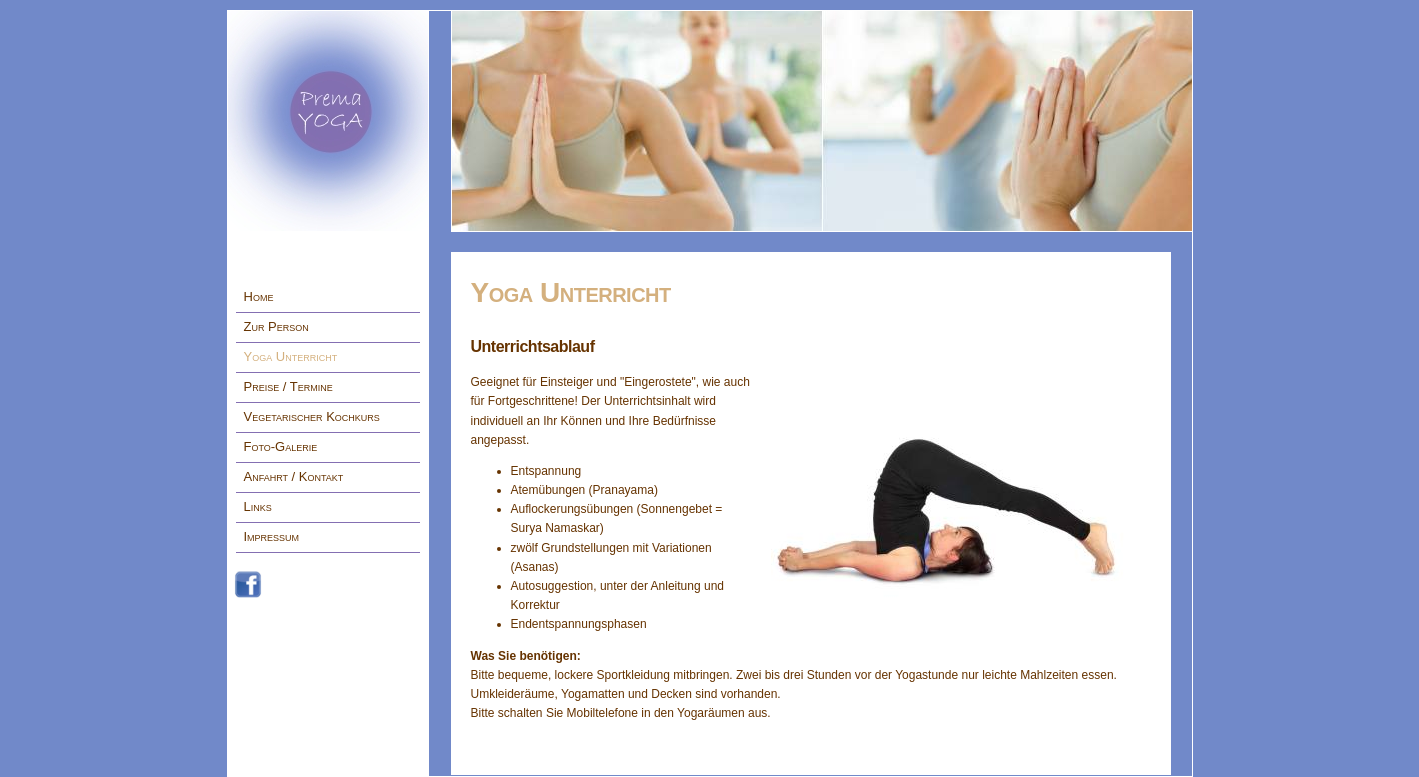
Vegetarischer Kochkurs (312, 416)
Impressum (272, 536)
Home (259, 296)
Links (258, 506)
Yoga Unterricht (291, 356)
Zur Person (276, 326)
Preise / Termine (288, 386)
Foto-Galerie (281, 446)
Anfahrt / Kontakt (294, 476)
